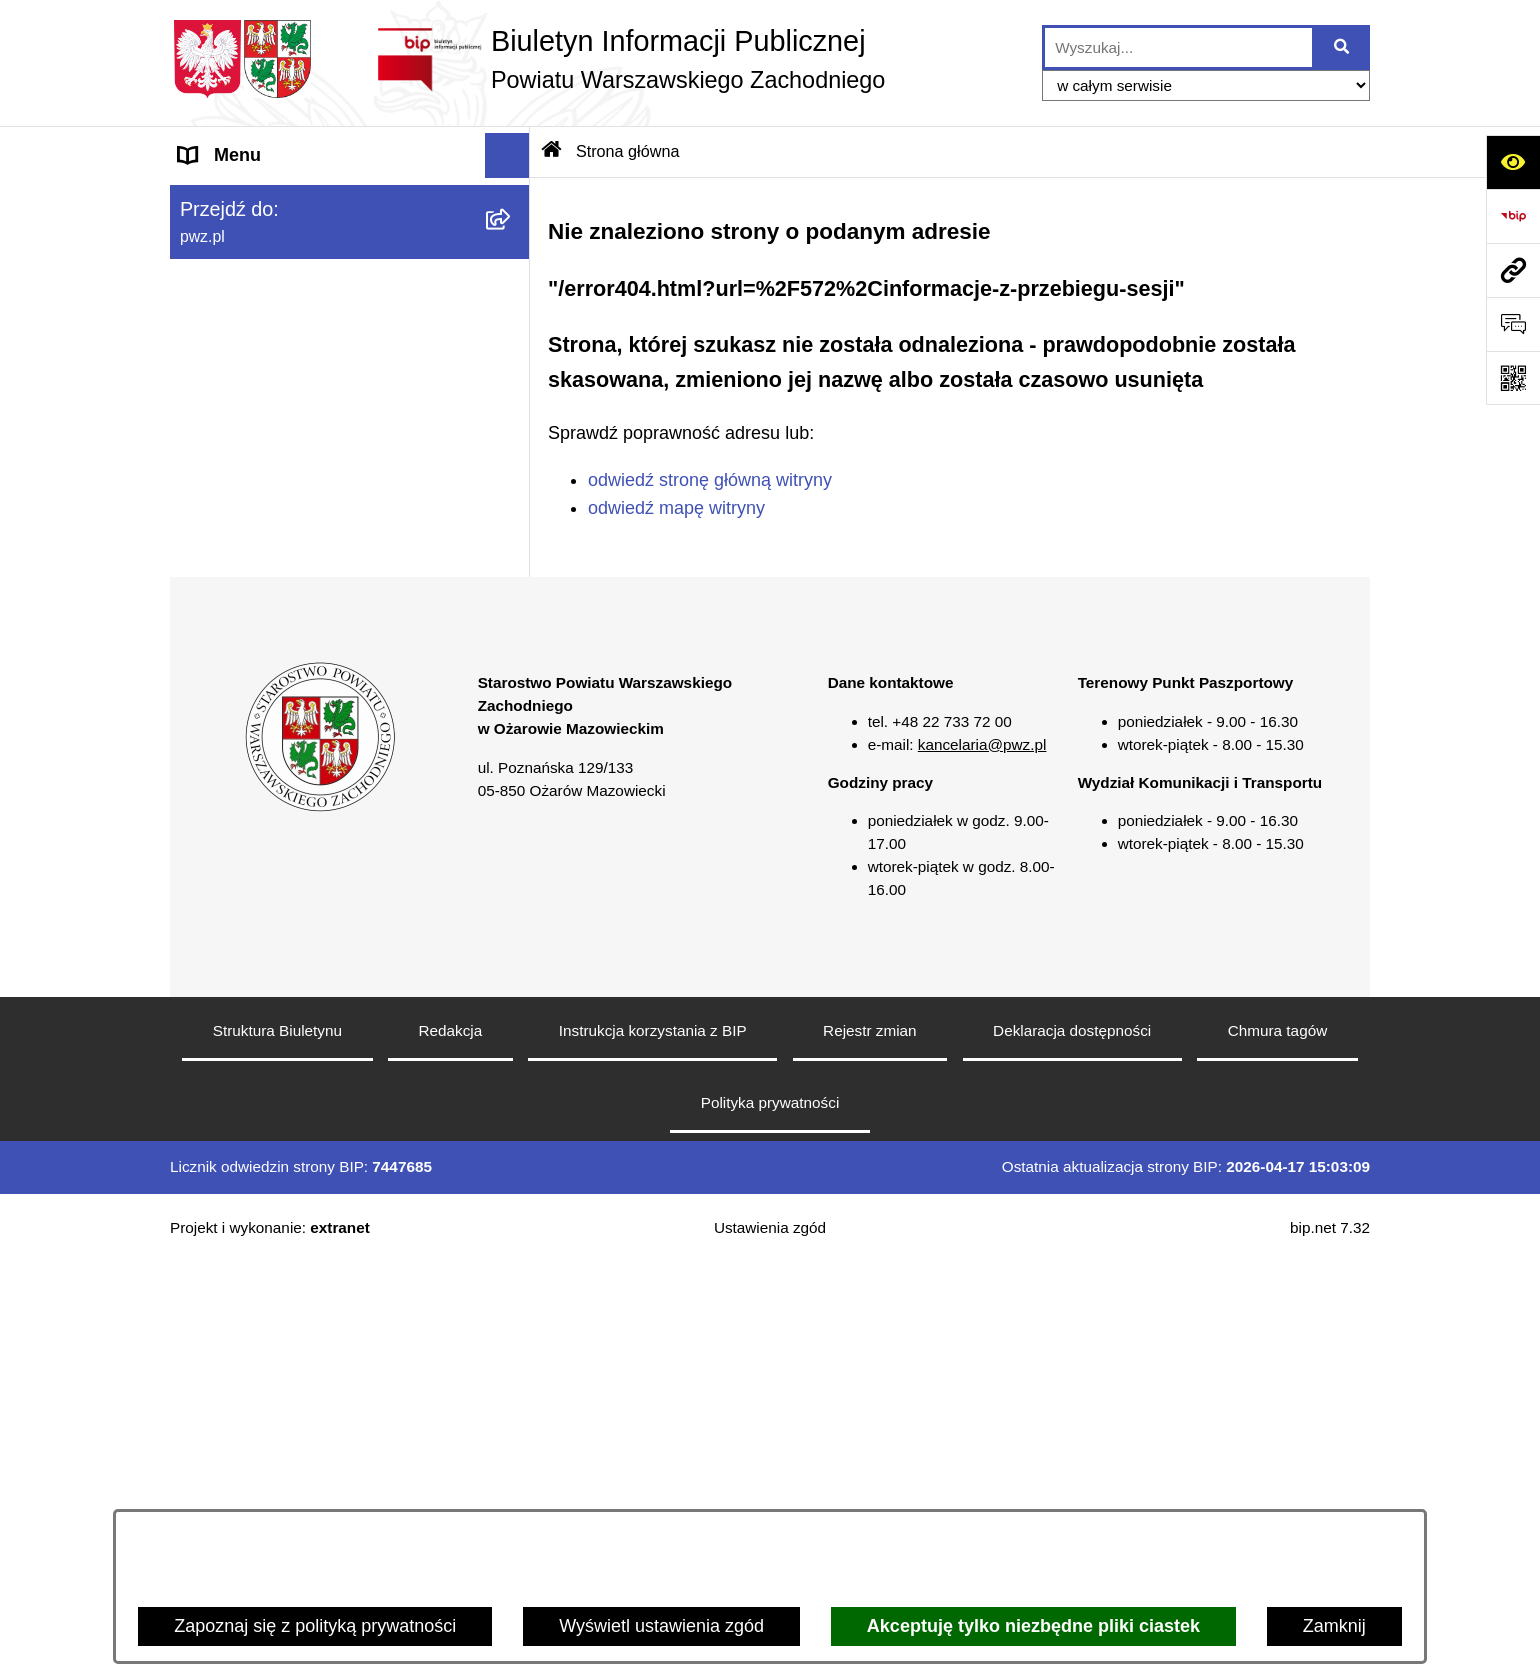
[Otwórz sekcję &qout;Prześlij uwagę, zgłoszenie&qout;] (1513, 324)
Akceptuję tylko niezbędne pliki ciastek (1033, 1626)
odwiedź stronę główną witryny (710, 480)
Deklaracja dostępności (1072, 1431)
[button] (512, 246)
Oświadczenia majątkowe (280, 470)
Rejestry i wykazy (248, 740)
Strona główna (236, 200)
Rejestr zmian (870, 1431)
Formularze (224, 785)
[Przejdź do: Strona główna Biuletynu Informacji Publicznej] (552, 151)
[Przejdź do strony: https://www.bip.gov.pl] (1513, 216)
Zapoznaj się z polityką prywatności (315, 1626)
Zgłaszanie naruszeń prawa (289, 515)
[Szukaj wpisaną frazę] (1342, 47)
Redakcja (451, 1431)
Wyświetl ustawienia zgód (661, 1626)
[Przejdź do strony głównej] (527, 59)
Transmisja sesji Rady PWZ (289, 830)
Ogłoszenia (224, 380)
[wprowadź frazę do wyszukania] (1178, 47)
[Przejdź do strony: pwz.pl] (1513, 270)
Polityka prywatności (770, 1503)
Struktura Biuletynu (277, 1431)
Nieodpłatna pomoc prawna (288, 605)
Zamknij (1334, 1626)
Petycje (208, 695)
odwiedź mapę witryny (676, 508)
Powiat (206, 245)
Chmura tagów (1277, 1431)
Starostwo (219, 290)
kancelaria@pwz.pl (982, 1145)
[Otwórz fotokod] (1513, 378)
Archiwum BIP (235, 875)
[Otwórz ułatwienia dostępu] (1513, 162)
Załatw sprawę (237, 335)
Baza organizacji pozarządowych (310, 560)
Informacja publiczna (261, 650)
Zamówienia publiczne (268, 425)
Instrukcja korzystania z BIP (653, 1431)
